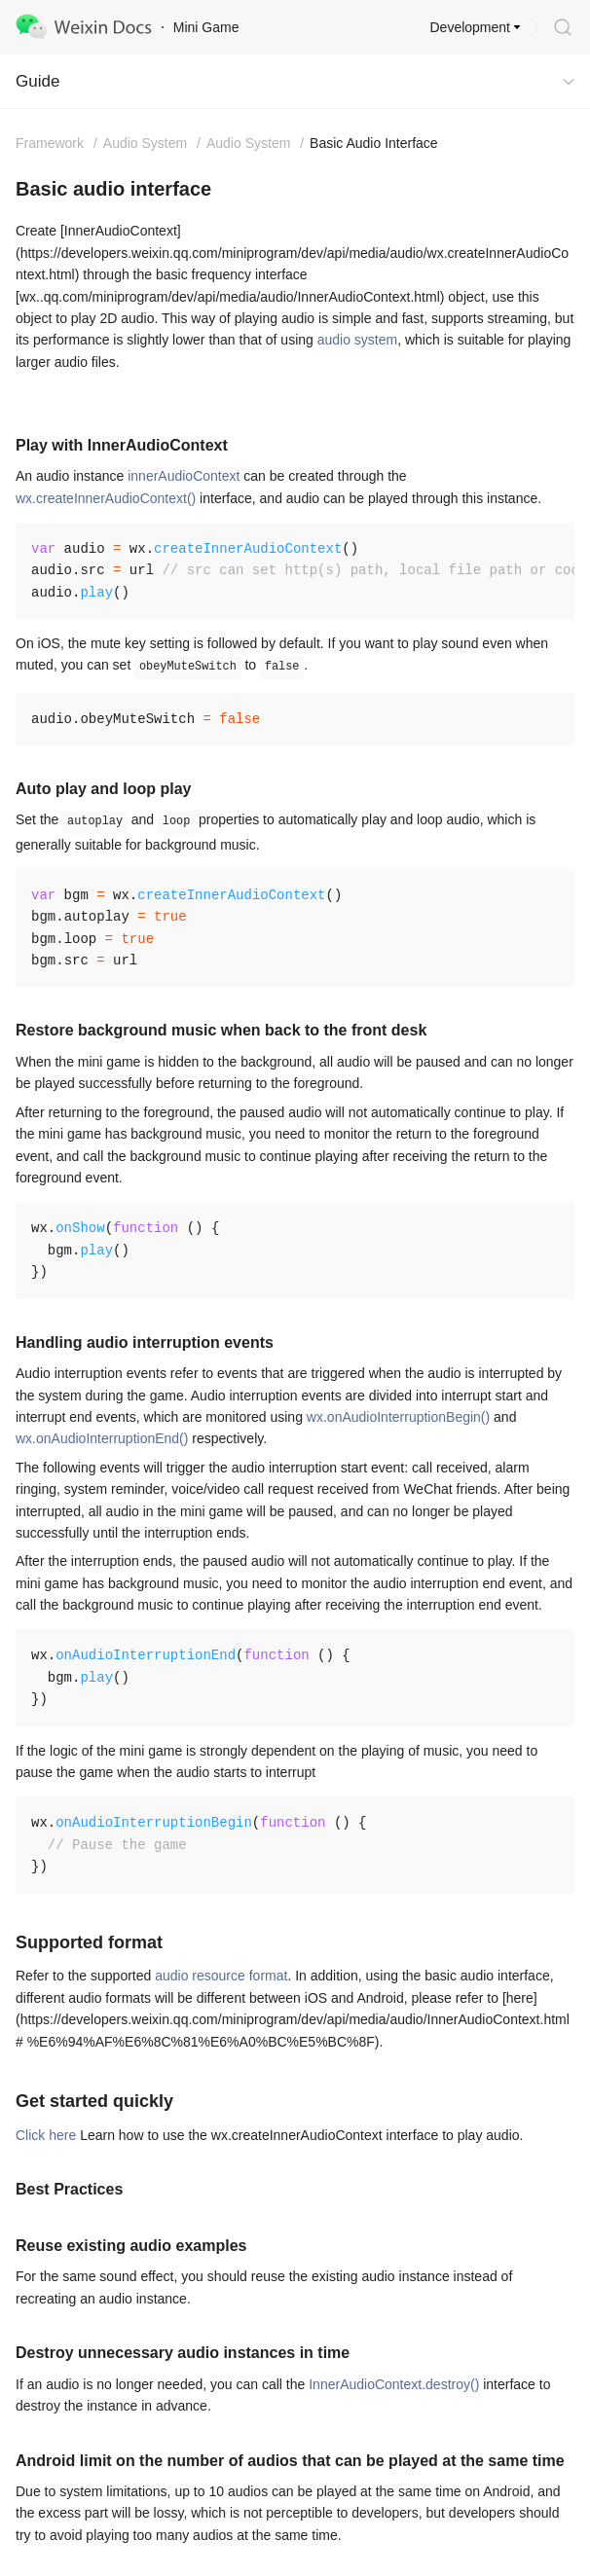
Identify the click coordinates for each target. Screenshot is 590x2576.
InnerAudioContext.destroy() (394, 2384)
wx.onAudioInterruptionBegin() (398, 1417)
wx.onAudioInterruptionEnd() (102, 1438)
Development (470, 27)
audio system (357, 339)
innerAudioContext (184, 476)
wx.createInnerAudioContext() (106, 498)
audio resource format (221, 1975)
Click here (46, 2135)
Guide (37, 81)
